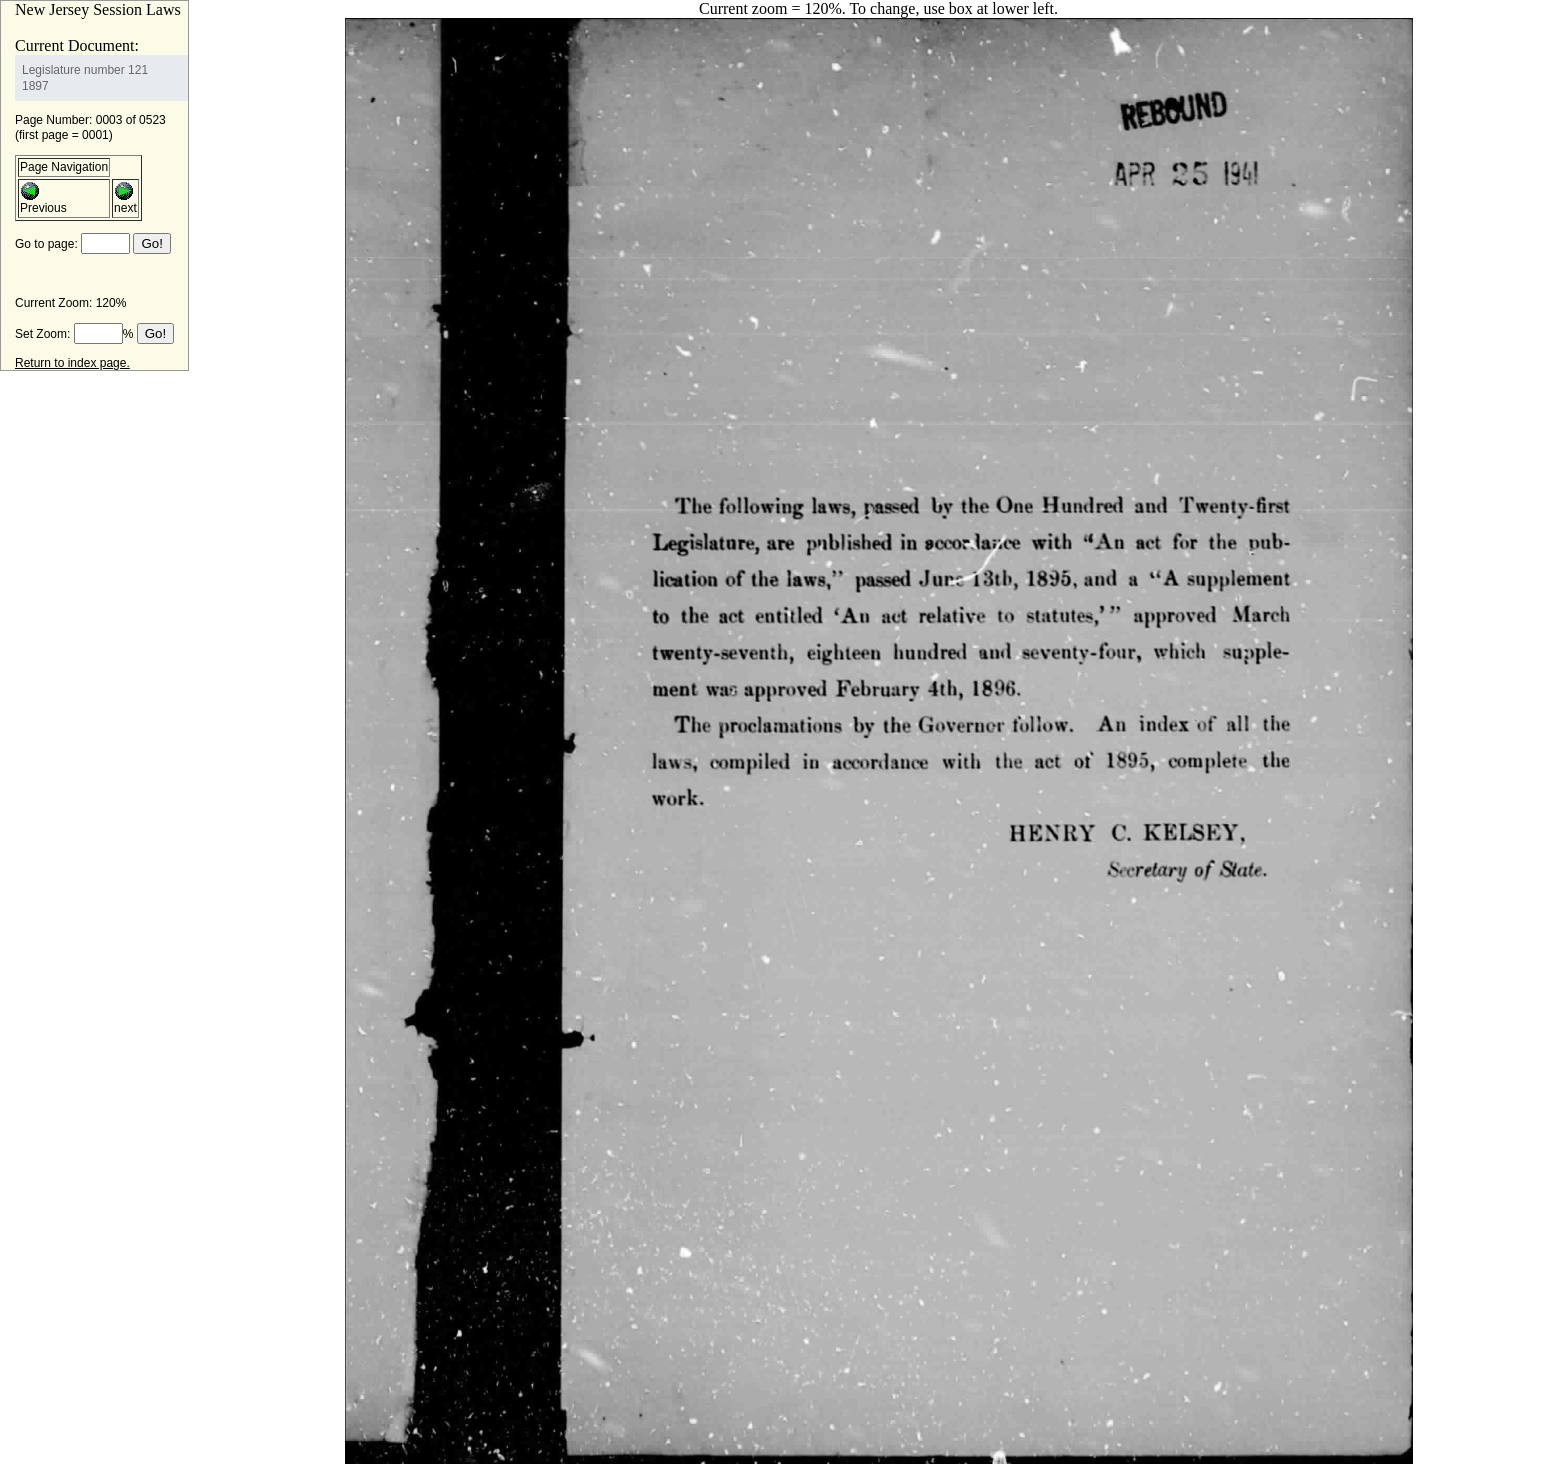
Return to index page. (72, 363)
